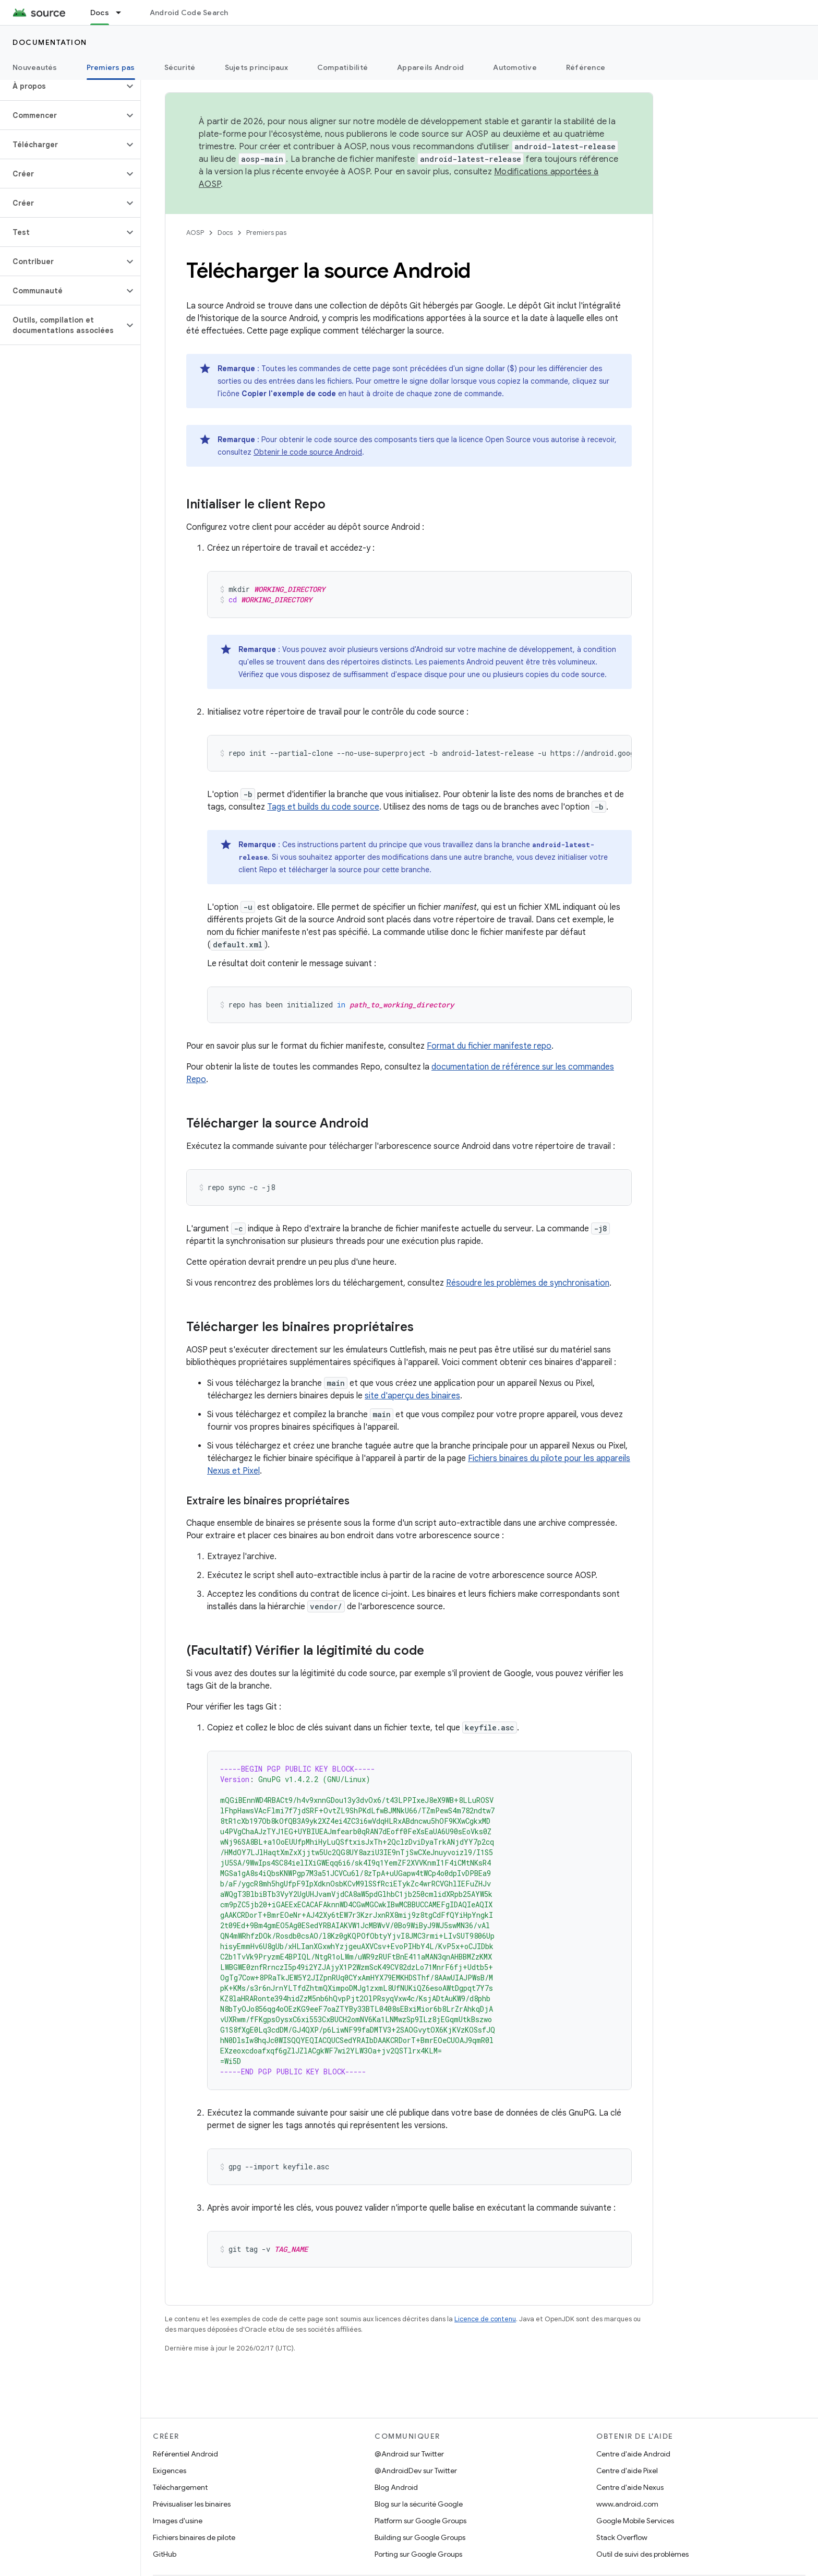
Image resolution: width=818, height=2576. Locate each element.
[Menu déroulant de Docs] (123, 12)
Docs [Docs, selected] (99, 12)
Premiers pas (266, 232)
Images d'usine (177, 2520)
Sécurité (180, 67)
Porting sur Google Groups (418, 2554)
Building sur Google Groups (420, 2537)
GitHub (164, 2554)
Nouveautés (35, 67)
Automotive (515, 67)
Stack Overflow (621, 2537)
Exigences (169, 2470)
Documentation (50, 42)
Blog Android (396, 2487)
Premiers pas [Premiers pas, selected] (111, 67)
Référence (585, 67)
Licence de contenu (485, 2318)
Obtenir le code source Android (308, 452)
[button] (62, 86)
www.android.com (627, 2504)
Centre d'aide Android (633, 2454)
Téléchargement (180, 2487)
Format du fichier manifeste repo (489, 1046)
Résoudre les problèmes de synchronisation (527, 1283)
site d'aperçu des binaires (412, 1396)
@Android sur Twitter (409, 2454)
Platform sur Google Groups (420, 2520)
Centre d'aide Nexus (630, 2487)
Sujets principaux (256, 67)
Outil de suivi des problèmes (642, 2554)
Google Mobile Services (635, 2520)
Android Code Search (189, 12)
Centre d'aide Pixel (627, 2470)
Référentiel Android (185, 2454)
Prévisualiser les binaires (192, 2504)
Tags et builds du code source (323, 807)
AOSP (195, 232)
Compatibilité (342, 67)
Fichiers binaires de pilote (194, 2537)
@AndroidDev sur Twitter (416, 2470)
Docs (225, 232)
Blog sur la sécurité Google (419, 2504)
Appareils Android (430, 67)
